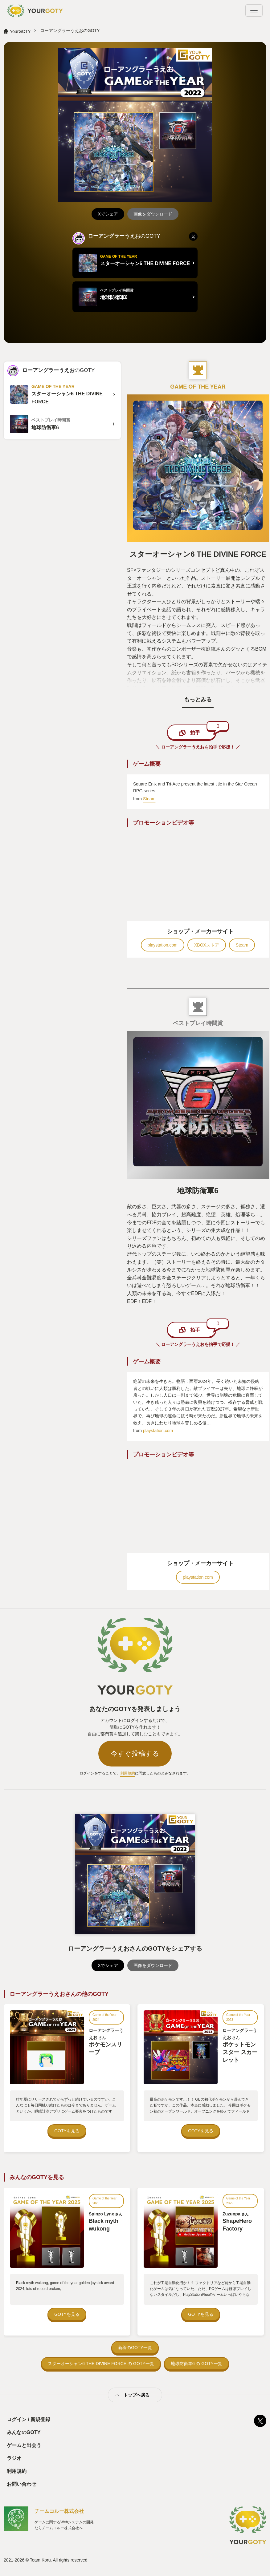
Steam (149, 798)
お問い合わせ (21, 2484)
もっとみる (198, 699)
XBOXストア (206, 945)
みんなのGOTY (23, 2432)
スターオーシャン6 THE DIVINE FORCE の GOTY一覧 (101, 2363)
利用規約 (127, 1773)
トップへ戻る (136, 2394)
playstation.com (163, 945)
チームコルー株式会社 (59, 2511)
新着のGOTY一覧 (135, 2347)
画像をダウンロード (152, 214)
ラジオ (14, 2458)
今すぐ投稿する (135, 1753)
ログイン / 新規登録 (28, 2419)
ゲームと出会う (24, 2445)
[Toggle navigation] (254, 10)
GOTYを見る (67, 2130)
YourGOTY (20, 31)
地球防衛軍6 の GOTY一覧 (196, 2363)
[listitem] (193, 236)
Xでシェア (108, 214)
